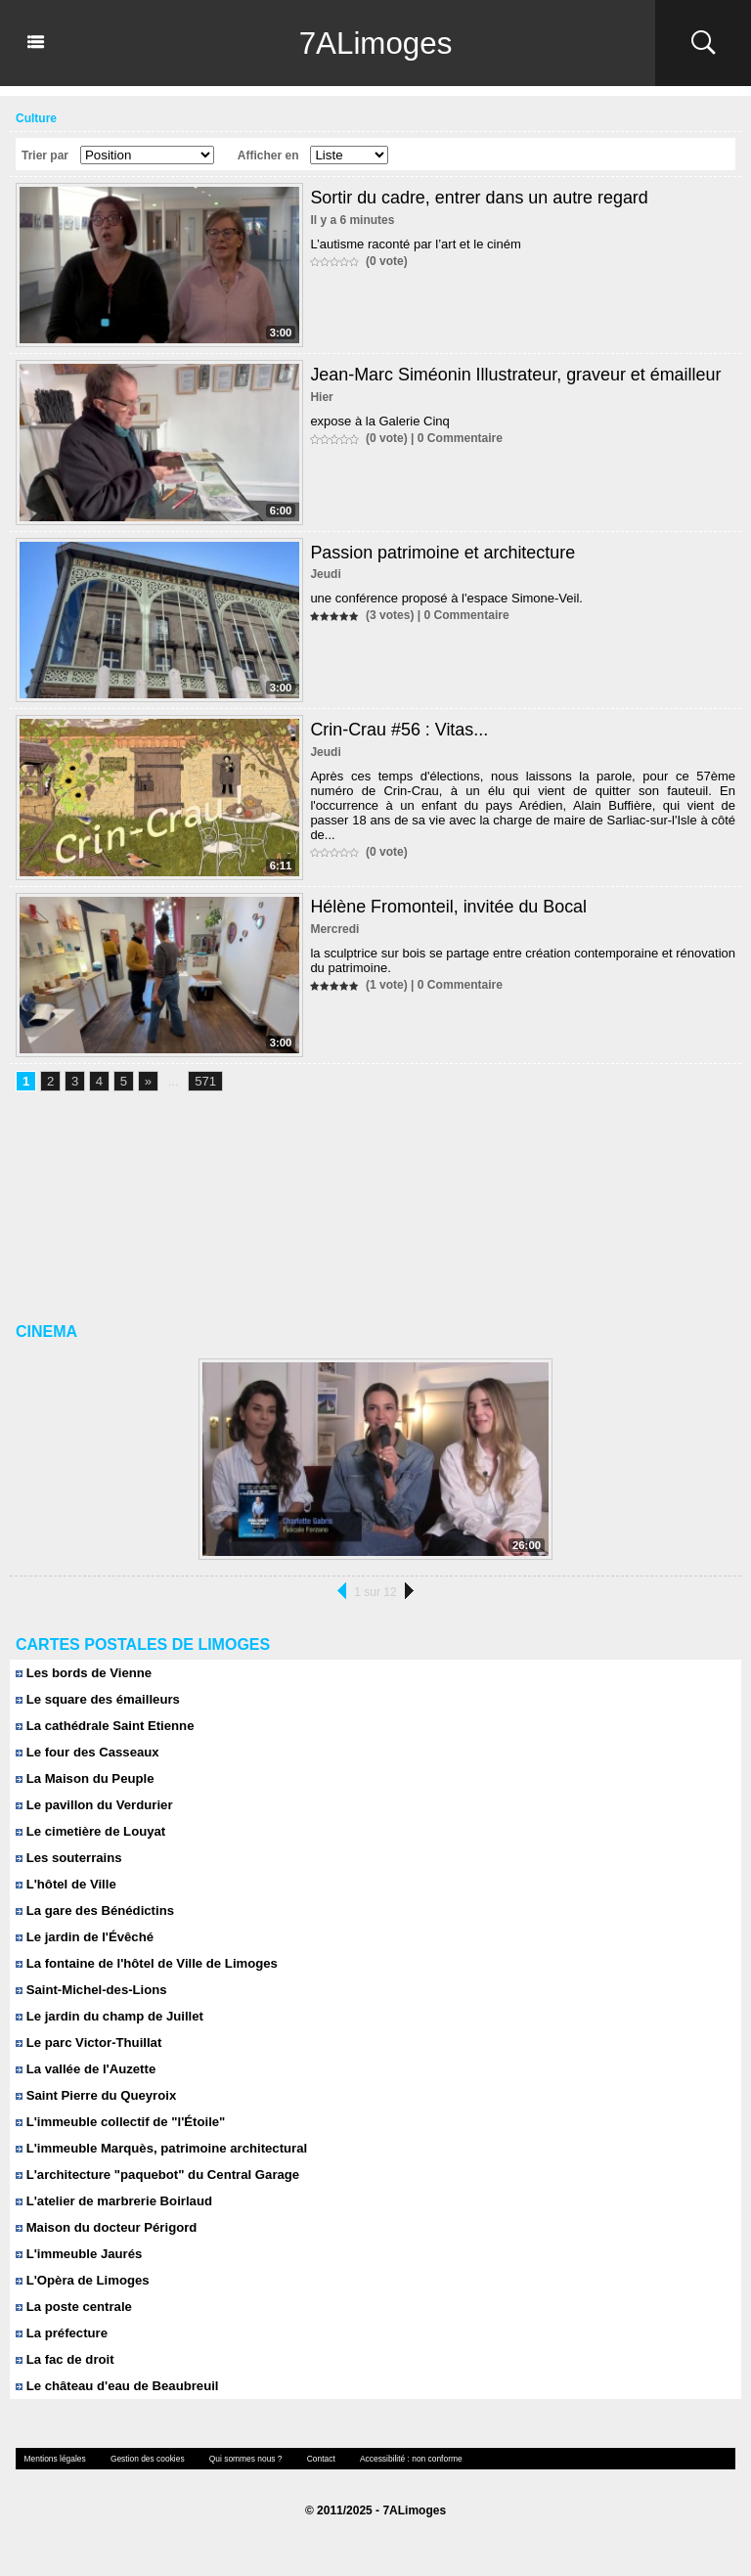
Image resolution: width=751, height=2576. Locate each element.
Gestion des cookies (144, 2458)
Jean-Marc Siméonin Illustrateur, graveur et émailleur (516, 374)
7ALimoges (375, 43)
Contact (314, 2458)
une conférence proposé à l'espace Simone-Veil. (446, 598)
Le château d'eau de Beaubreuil (116, 2385)
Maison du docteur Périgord (105, 2227)
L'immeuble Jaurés (78, 2253)
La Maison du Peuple (84, 1778)
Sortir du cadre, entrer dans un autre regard (479, 197)
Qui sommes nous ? (240, 2458)
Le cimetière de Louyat (90, 1831)
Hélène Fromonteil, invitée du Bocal (449, 906)
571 (205, 1082)
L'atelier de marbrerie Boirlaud (113, 2201)
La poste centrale (73, 2306)
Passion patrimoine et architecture (443, 552)
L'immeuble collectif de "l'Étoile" (119, 2121)
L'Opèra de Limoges (82, 2280)
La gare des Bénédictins (94, 1910)
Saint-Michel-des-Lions (90, 1989)
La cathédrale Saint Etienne (104, 1725)
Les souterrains (68, 1857)
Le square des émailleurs (97, 1699)
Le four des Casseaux (86, 1752)
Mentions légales (53, 2458)
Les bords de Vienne (83, 1673)
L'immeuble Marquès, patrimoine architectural (160, 2148)
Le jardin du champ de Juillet (108, 2016)
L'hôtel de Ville (65, 1884)
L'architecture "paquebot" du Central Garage (156, 2174)
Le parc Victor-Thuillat (88, 2042)
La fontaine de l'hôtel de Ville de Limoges (145, 1963)
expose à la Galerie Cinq (379, 421)
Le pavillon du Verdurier (93, 1805)
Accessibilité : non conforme (402, 2458)
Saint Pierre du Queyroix (95, 2095)
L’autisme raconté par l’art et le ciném (415, 244)
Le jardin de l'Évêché (84, 1937)
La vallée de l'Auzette (85, 2069)
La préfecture (61, 2333)
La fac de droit (64, 2359)
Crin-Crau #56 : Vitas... (399, 729)
